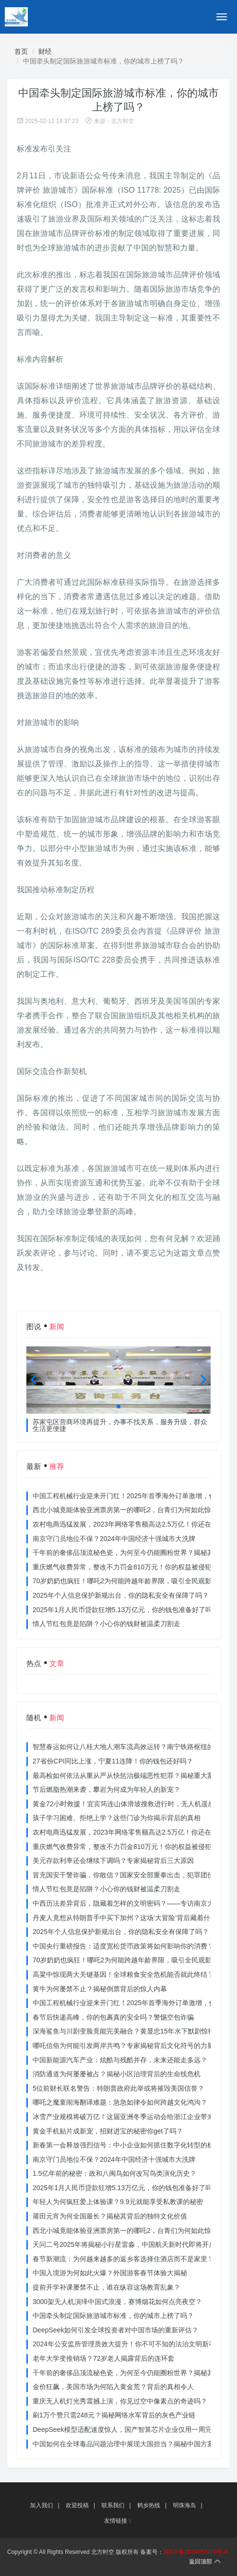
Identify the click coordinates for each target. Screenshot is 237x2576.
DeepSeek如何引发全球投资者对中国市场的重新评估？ (115, 2330)
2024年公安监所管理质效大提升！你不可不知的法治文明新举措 (127, 2344)
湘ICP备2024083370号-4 (195, 2552)
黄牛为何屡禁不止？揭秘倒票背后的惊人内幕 (100, 1989)
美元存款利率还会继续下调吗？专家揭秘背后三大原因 (113, 1860)
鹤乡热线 (148, 2505)
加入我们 (41, 2505)
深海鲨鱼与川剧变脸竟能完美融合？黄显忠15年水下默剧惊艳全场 (130, 2031)
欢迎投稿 (77, 2505)
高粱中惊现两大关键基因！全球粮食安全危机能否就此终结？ (123, 1974)
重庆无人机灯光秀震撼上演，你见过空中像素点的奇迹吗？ (120, 2401)
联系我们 (112, 2505)
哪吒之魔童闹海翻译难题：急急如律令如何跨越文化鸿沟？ (120, 2102)
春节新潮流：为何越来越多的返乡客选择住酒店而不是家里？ (123, 2259)
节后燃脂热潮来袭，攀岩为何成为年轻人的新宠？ (106, 1789)
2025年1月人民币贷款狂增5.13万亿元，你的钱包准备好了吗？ (126, 1610)
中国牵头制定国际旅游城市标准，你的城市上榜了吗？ (113, 2315)
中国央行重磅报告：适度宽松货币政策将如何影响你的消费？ (123, 1946)
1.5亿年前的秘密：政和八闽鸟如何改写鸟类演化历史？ (114, 2173)
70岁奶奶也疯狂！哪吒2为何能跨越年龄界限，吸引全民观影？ (125, 1581)
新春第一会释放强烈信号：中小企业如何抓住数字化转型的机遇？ (130, 2145)
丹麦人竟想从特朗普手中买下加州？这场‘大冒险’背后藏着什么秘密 (131, 1918)
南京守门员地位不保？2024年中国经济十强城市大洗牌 (114, 1538)
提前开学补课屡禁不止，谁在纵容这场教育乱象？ (106, 2287)
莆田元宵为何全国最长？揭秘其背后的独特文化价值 (110, 2216)
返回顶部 (204, 2561)
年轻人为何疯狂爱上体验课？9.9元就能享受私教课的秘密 (118, 2202)
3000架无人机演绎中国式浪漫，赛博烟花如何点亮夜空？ (117, 2301)
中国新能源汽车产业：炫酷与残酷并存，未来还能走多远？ (120, 2060)
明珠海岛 (184, 2505)
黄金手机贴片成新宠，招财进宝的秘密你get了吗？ (108, 2131)
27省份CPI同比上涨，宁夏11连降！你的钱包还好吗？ (113, 1761)
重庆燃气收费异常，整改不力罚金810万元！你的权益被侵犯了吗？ (132, 1567)
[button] (118, 1406)
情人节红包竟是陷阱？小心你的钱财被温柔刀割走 (106, 1623)
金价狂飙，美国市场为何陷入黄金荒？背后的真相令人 (113, 2387)
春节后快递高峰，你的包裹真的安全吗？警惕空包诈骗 (113, 2017)
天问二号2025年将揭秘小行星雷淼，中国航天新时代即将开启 (124, 2244)
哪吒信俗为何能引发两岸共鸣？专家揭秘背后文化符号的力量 (123, 2045)
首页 (21, 51)
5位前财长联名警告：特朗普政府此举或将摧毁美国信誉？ (118, 2088)
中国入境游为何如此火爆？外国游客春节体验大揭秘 (110, 2273)
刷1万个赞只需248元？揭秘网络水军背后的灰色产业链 (114, 2415)
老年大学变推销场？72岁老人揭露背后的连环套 (104, 2358)
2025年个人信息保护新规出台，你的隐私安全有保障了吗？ (121, 1595)
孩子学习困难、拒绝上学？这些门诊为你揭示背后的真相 (117, 1818)
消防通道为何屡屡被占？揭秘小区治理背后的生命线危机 (117, 2074)
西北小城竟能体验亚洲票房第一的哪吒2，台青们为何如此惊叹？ (129, 1510)
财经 (45, 51)
